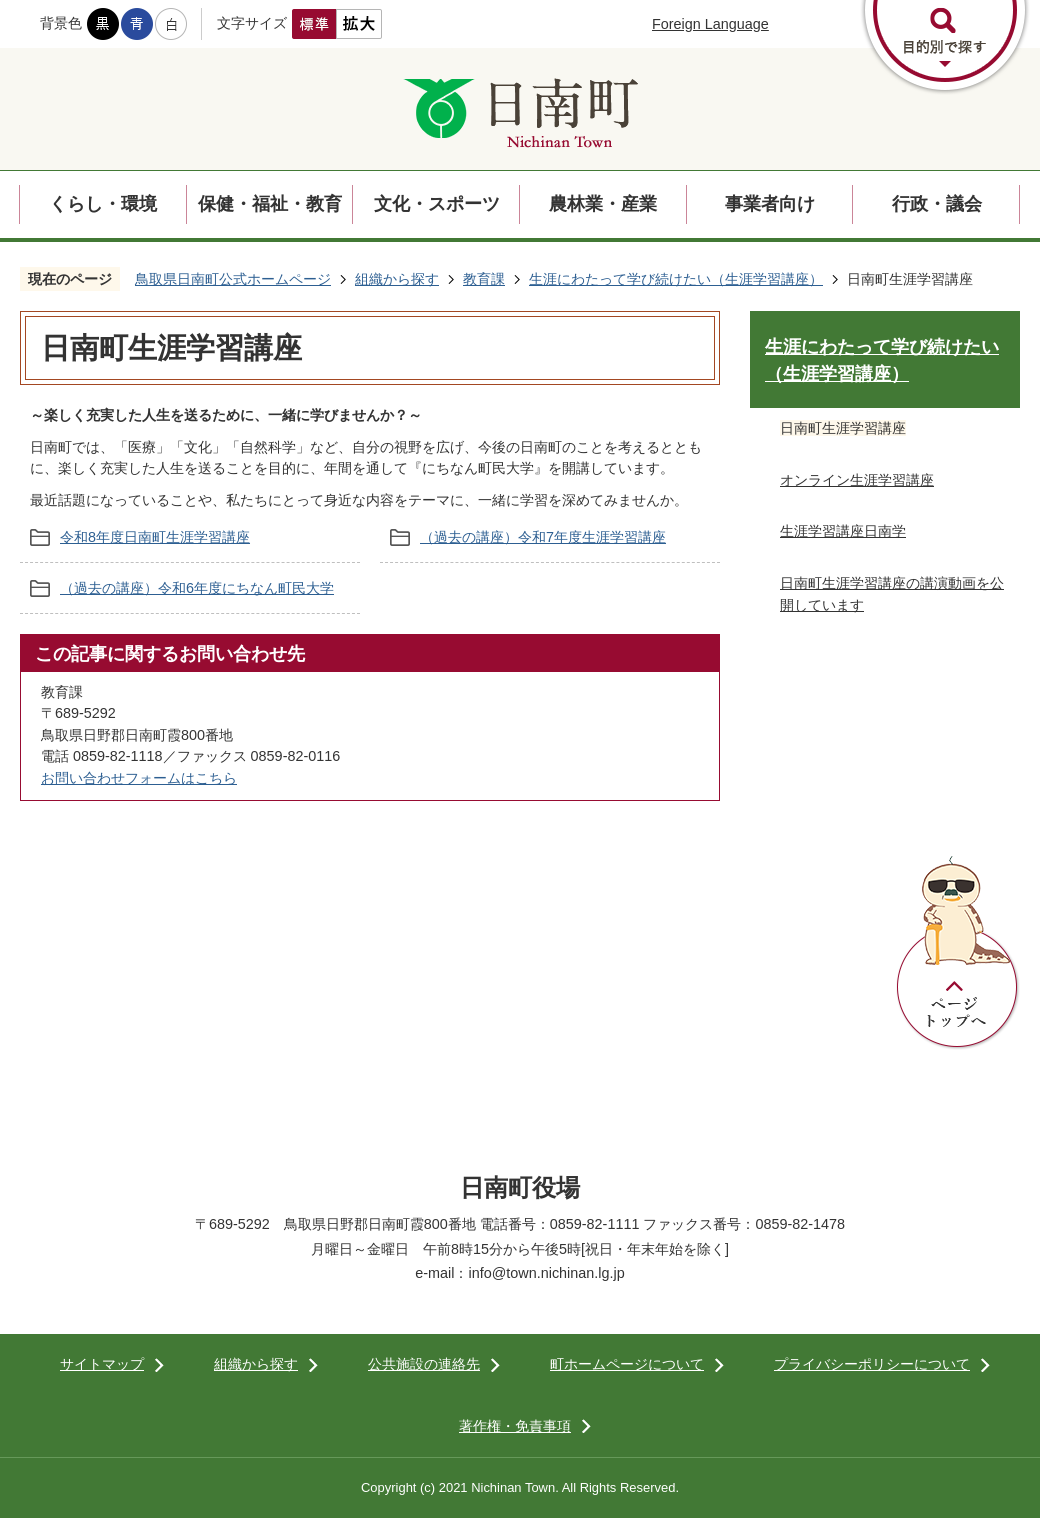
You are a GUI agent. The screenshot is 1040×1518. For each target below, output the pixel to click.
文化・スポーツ (437, 204)
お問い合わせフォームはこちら (139, 778)
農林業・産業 (603, 204)
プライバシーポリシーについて (872, 1364)
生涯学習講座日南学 (843, 531)
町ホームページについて (627, 1364)
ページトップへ (958, 953)
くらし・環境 (103, 204)
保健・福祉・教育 (270, 204)
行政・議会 (937, 204)
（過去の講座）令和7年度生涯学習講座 (543, 537)
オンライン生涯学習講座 (857, 480)
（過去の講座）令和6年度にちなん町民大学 (197, 588)
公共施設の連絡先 (424, 1364)
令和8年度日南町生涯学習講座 (155, 537)
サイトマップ (102, 1364)
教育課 (484, 279)
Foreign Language (710, 24)
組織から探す (397, 279)
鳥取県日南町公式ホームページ (233, 279)
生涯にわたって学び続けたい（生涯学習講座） (676, 279)
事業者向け (770, 204)
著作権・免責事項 (515, 1426)
